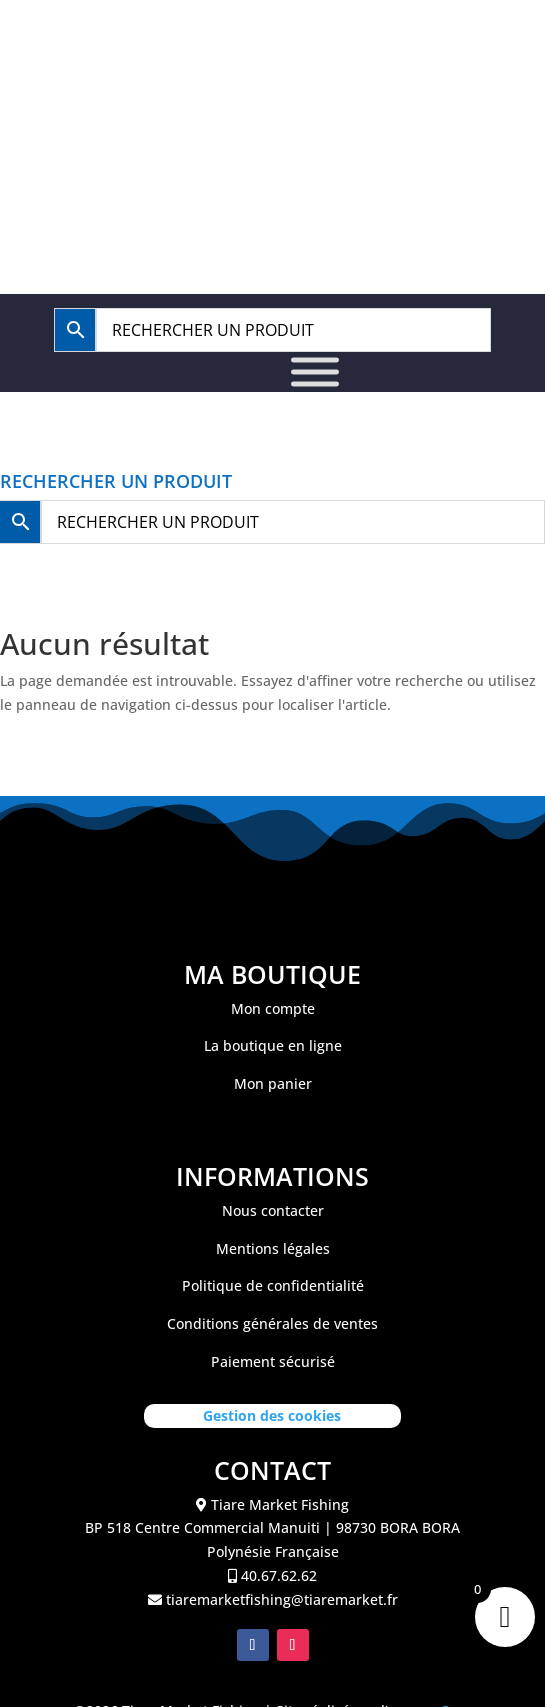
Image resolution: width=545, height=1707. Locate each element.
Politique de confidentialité (273, 1285)
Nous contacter (273, 1210)
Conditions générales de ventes (272, 1323)
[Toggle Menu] (315, 371)
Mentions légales (273, 1248)
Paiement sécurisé (273, 1361)
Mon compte (273, 1008)
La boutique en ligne (273, 1045)
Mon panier (273, 1083)
